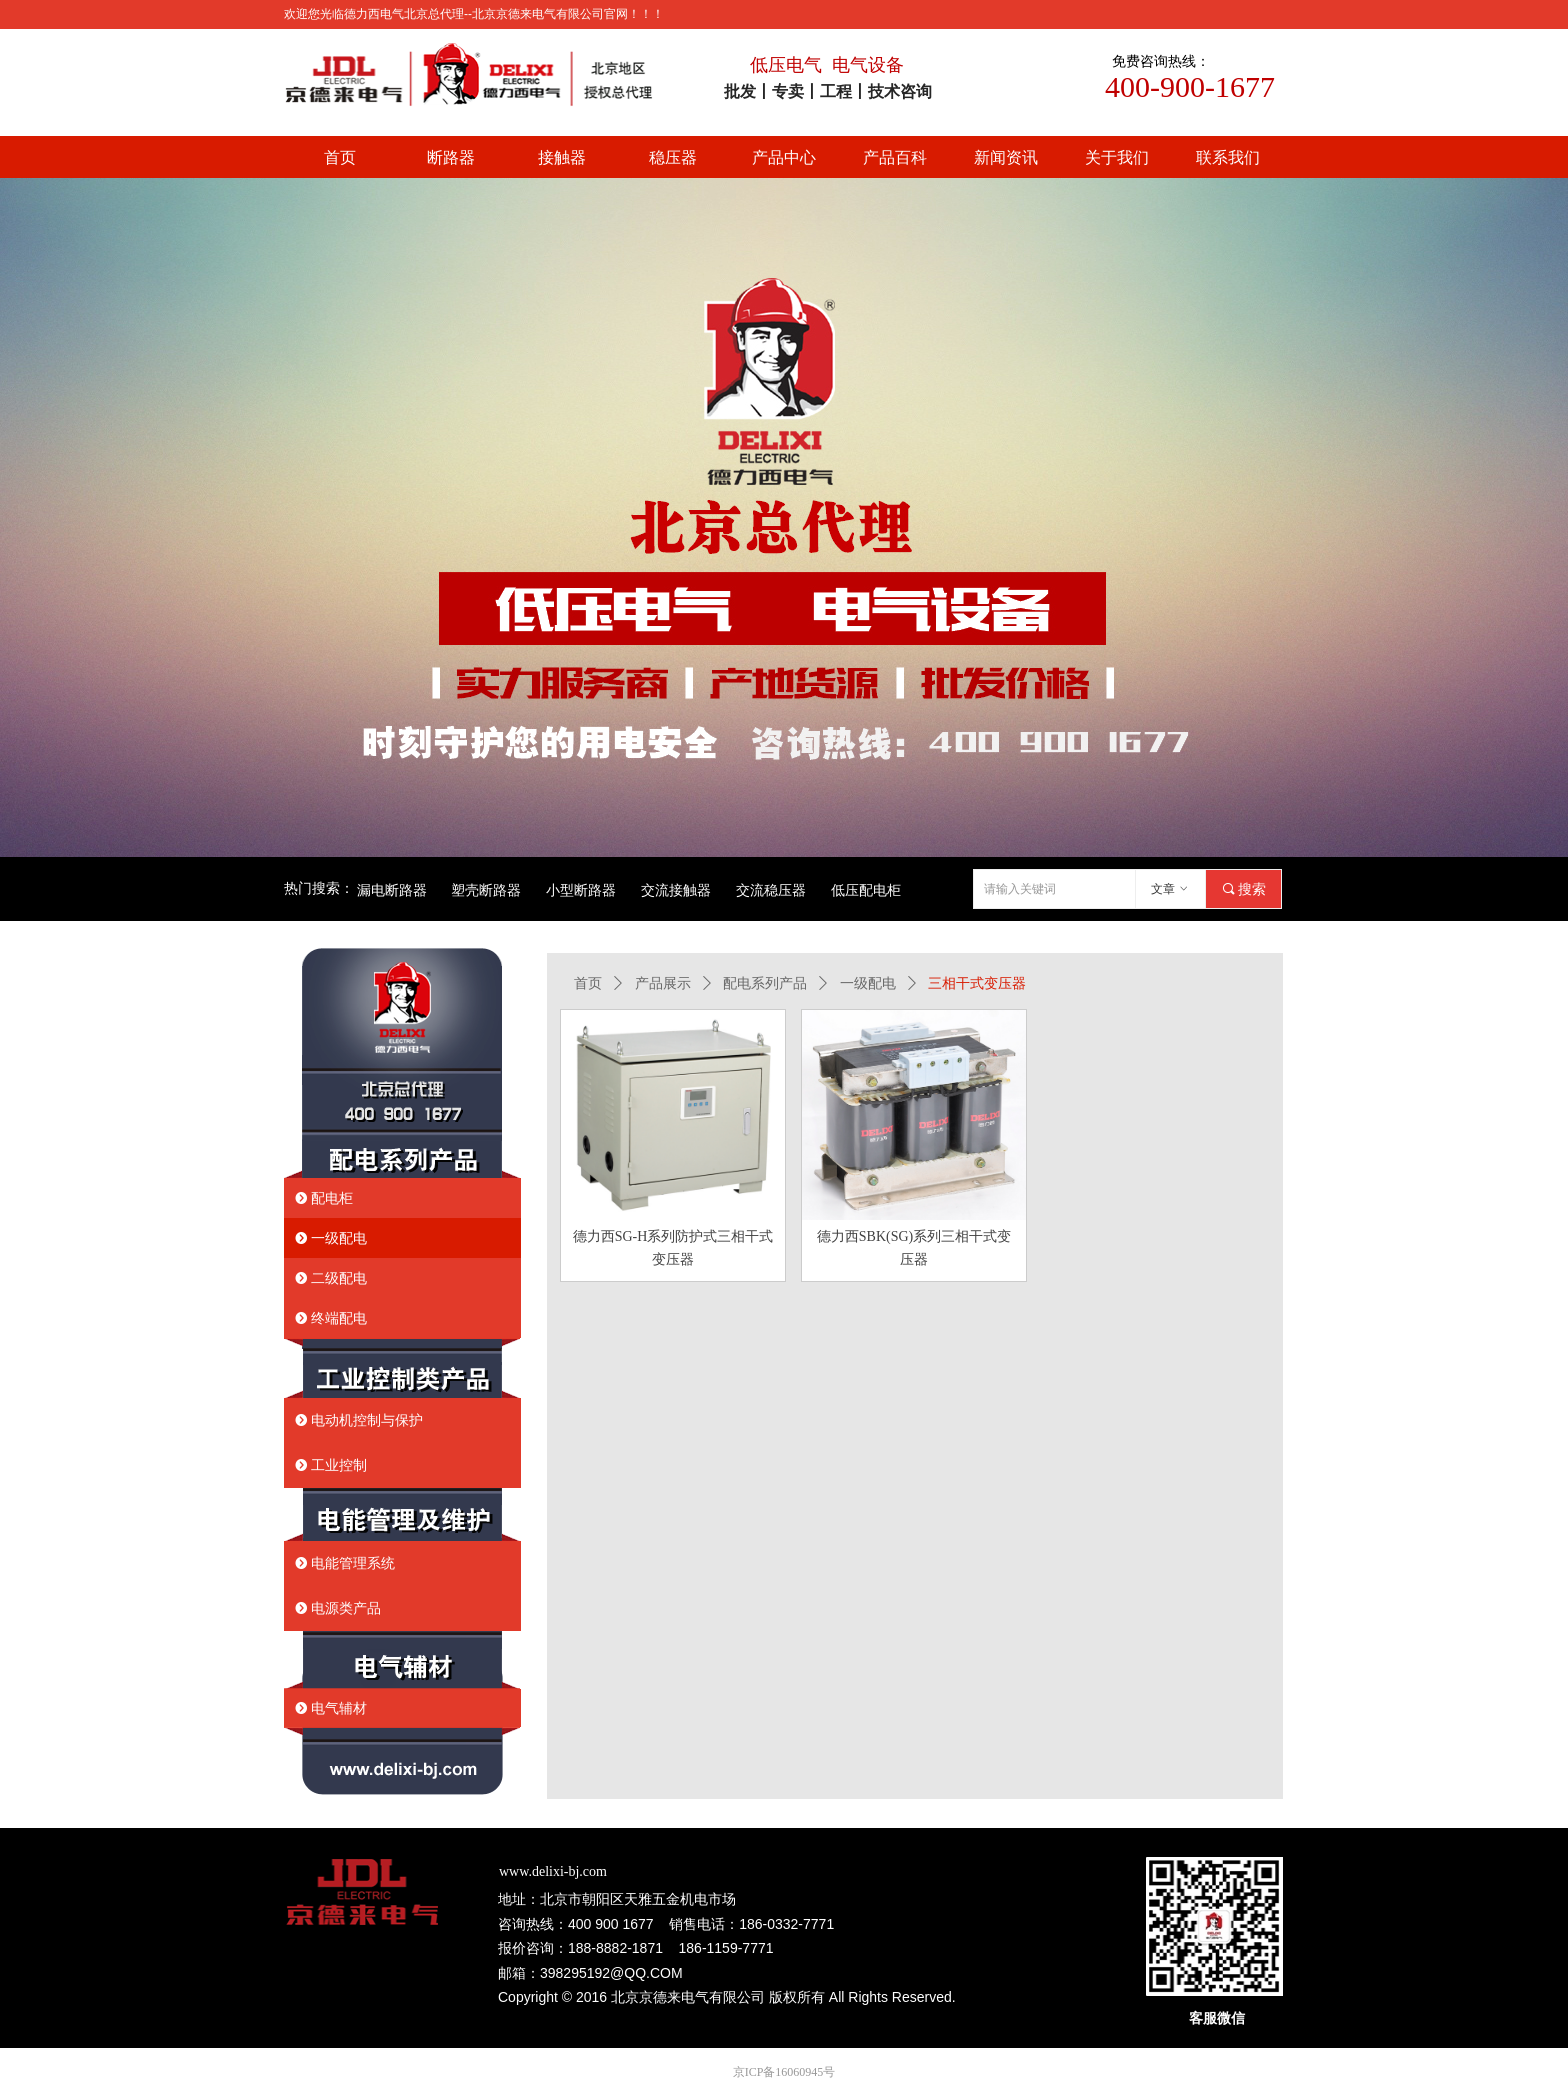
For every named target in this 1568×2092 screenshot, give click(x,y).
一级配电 (868, 983)
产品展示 (663, 983)
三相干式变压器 (977, 983)
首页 (588, 983)
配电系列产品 (765, 983)
